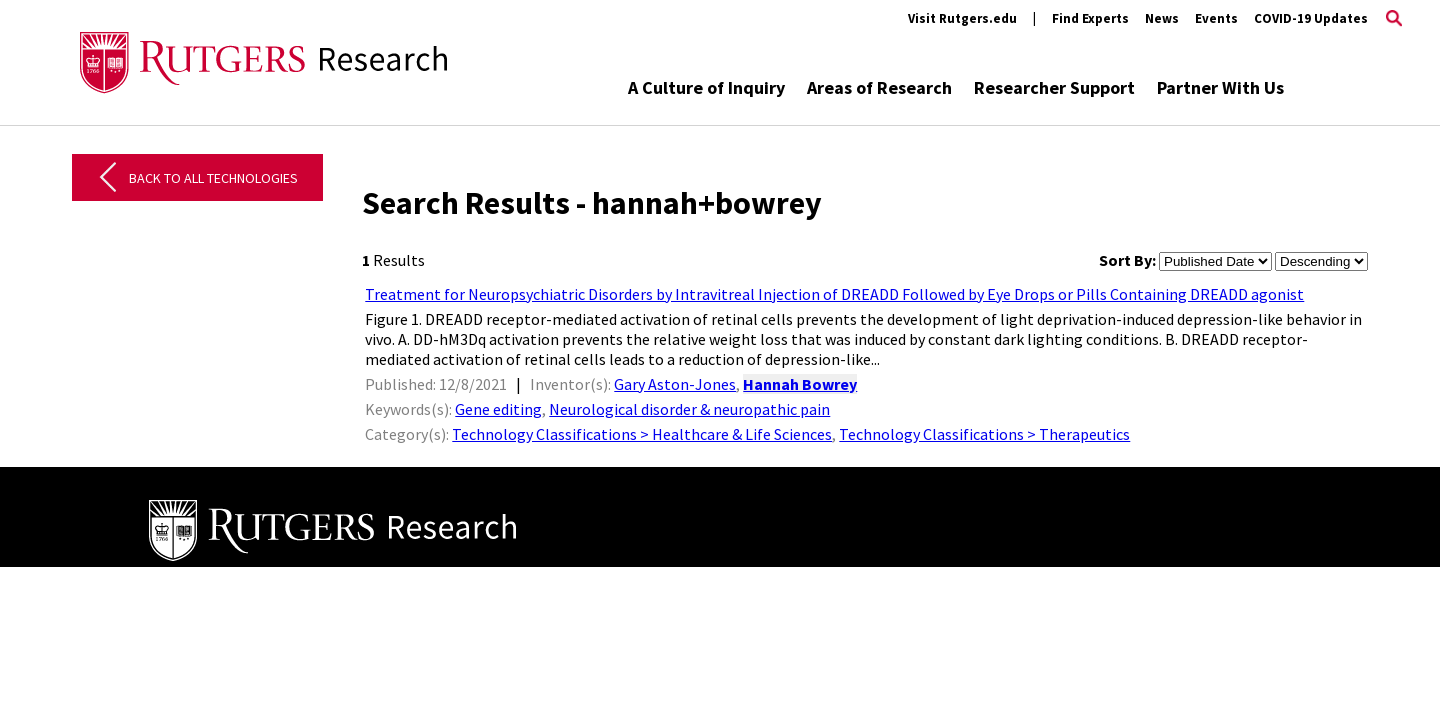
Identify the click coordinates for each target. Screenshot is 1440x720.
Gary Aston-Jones (675, 384)
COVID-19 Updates (1311, 18)
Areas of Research (879, 87)
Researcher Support (1054, 87)
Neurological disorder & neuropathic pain (689, 409)
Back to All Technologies (213, 178)
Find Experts (1090, 18)
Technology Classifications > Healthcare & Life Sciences (642, 434)
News (1162, 18)
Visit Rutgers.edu (962, 18)
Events (1216, 18)
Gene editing (498, 409)
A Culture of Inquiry (706, 87)
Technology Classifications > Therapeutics (984, 434)
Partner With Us (1220, 87)
